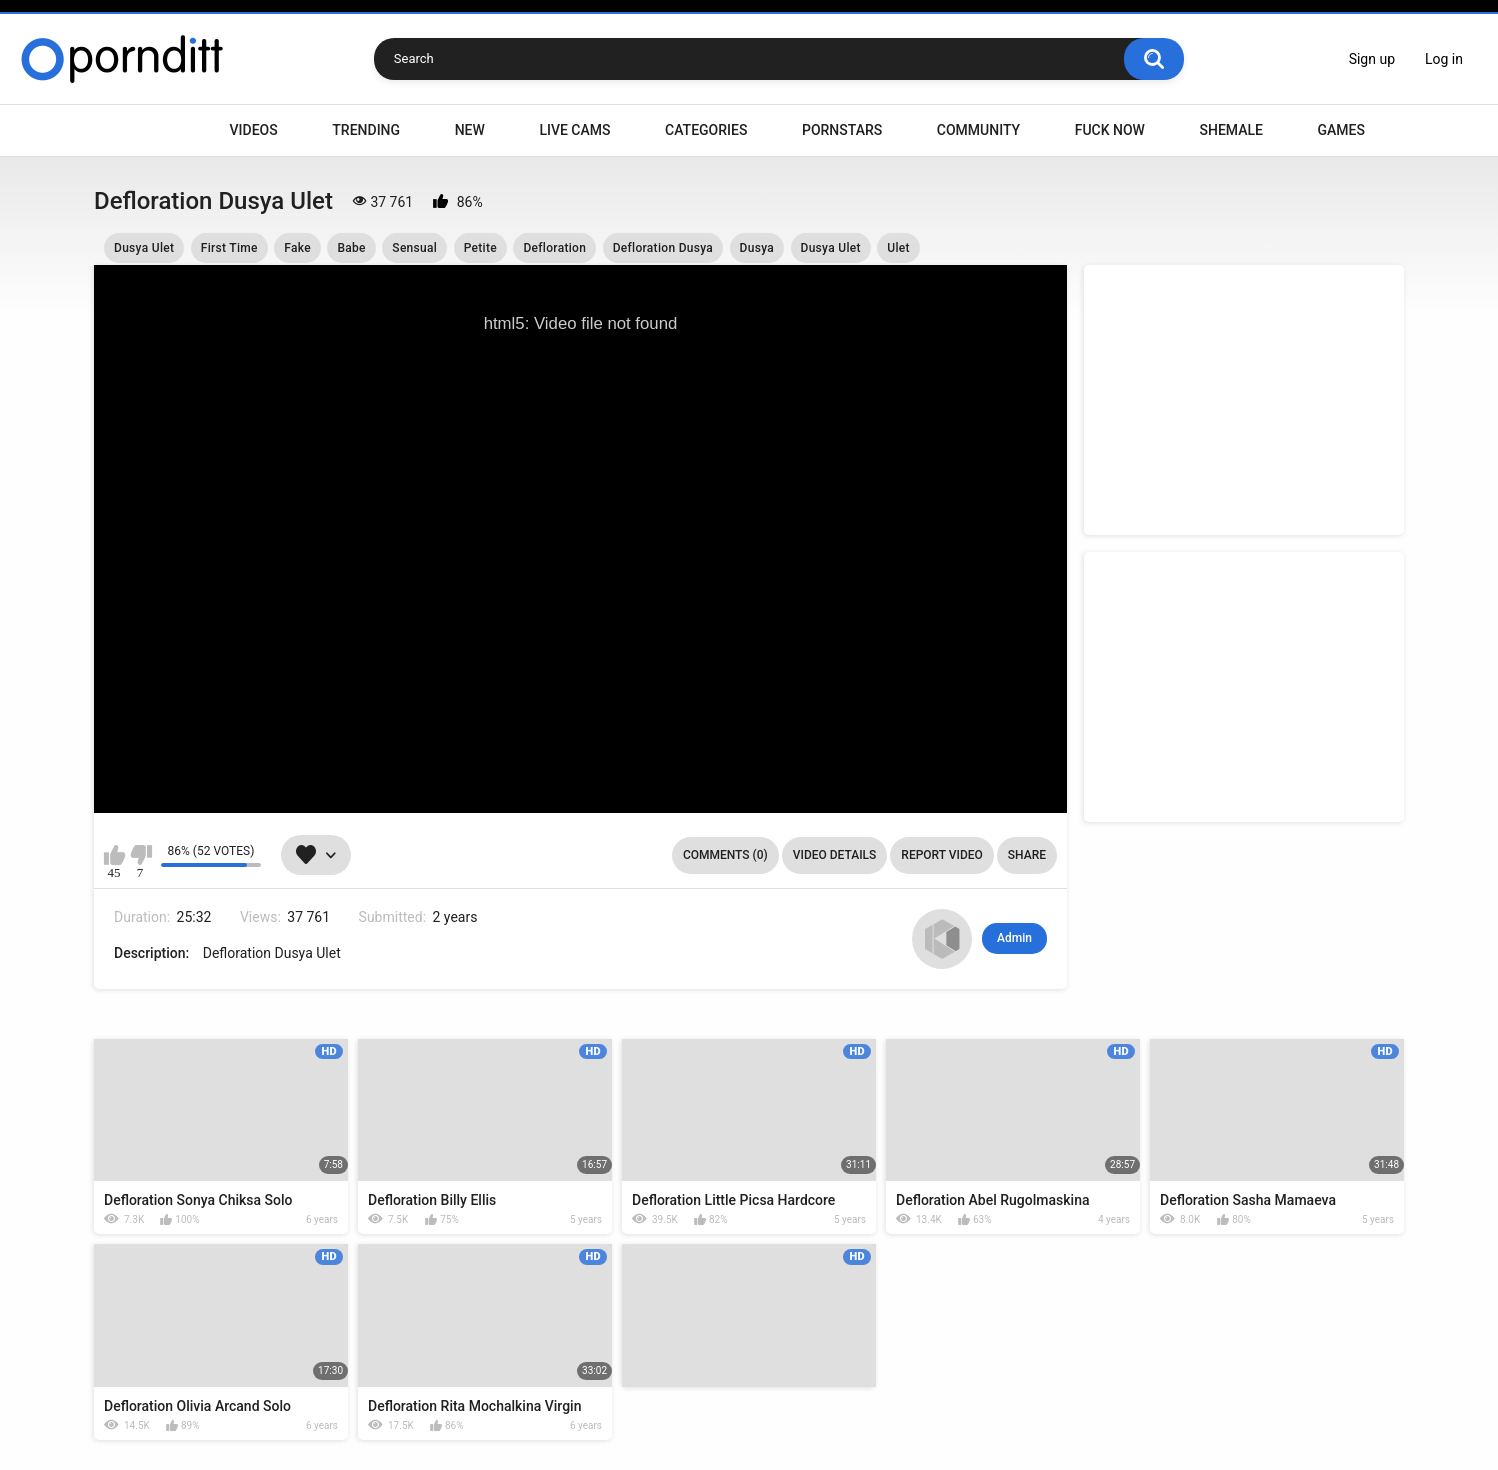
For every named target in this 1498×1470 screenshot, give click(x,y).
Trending (366, 130)
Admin (1014, 938)
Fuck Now (1110, 130)
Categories (706, 130)
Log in (1444, 59)
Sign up (1372, 59)
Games (1340, 130)
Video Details (835, 855)
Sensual (414, 248)
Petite (480, 248)
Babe (351, 248)
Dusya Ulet (144, 248)
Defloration (554, 248)
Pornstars (842, 130)
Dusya (757, 248)
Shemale (1230, 130)
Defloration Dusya (663, 248)
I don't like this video (140, 855)
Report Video (941, 855)
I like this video (114, 855)
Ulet (898, 248)
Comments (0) (725, 855)
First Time (229, 248)
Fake (297, 248)
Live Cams (574, 130)
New (470, 130)
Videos (254, 130)
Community (978, 130)
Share (1027, 855)
